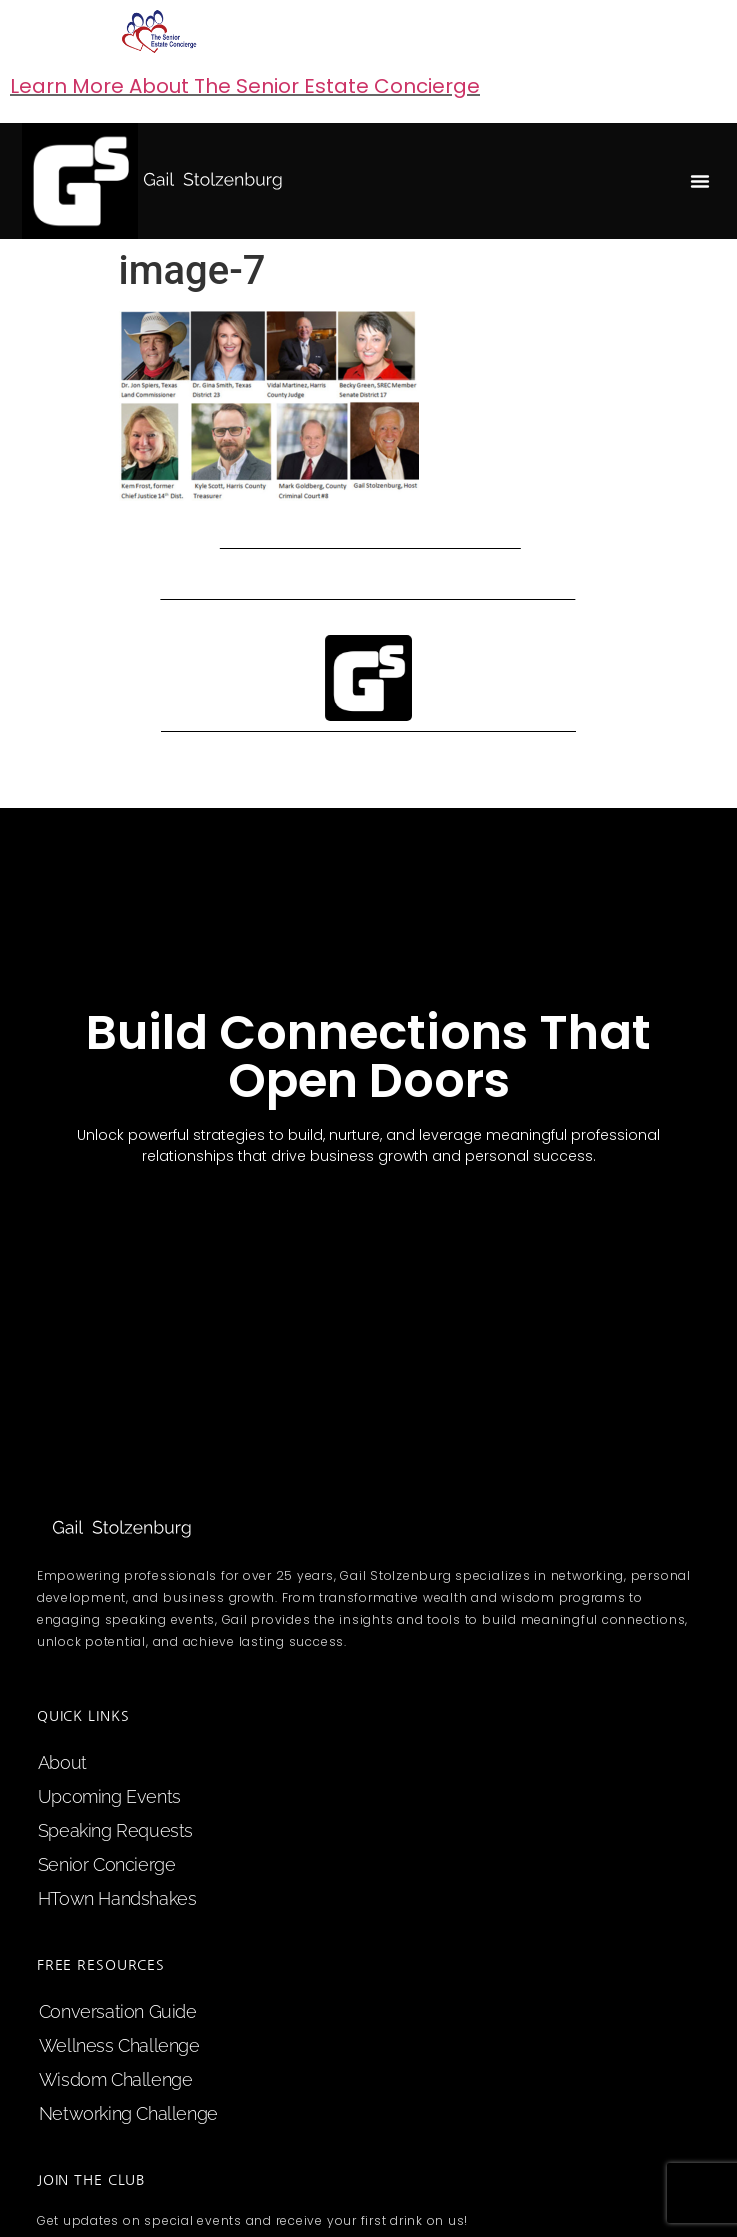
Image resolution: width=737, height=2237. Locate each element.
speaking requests (115, 1830)
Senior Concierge (107, 1864)
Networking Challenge (128, 2113)
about (62, 1762)
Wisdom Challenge (116, 2079)
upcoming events (109, 1796)
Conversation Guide (118, 2011)
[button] (700, 181)
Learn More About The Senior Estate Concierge (245, 86)
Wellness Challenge (119, 2045)
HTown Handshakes (117, 1898)
